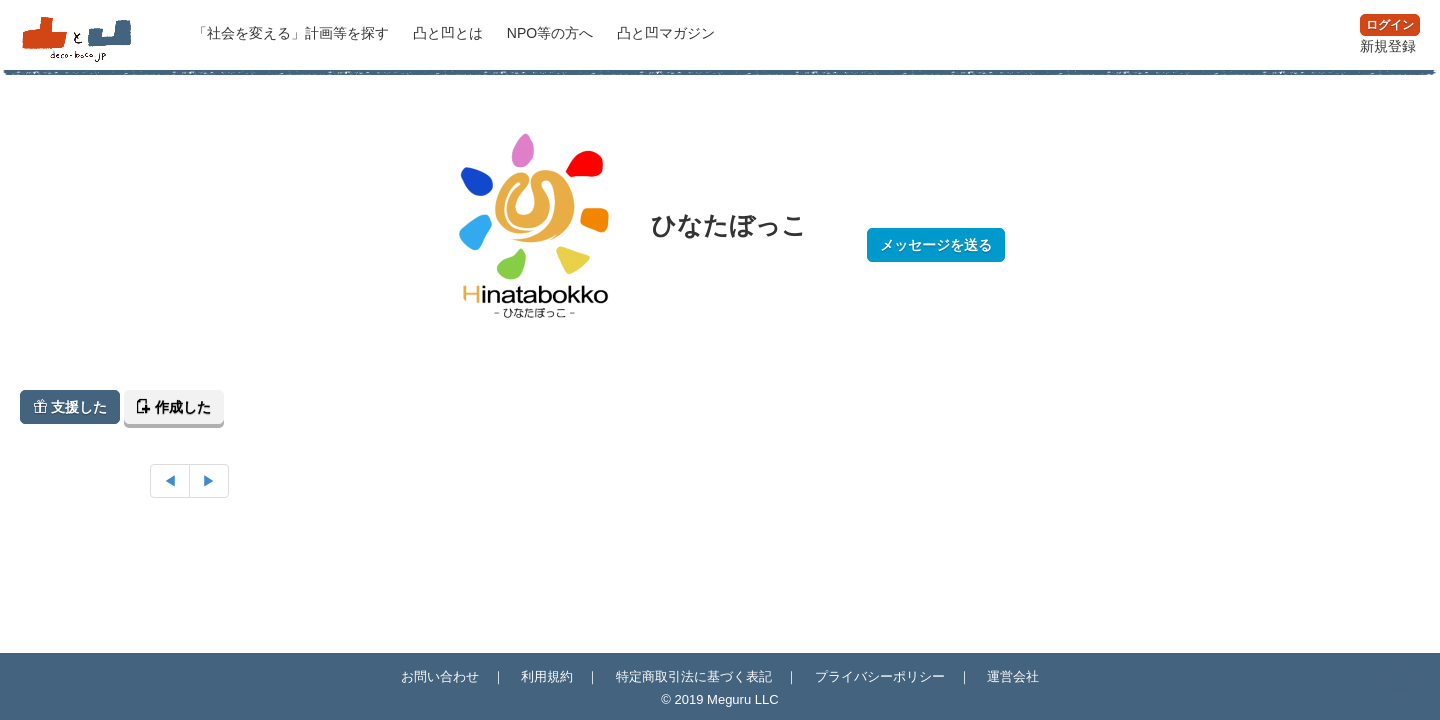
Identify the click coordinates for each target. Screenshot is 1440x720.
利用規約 (547, 676)
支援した (70, 407)
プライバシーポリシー (880, 676)
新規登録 (1388, 46)
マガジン (666, 33)
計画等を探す (293, 33)
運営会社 (1013, 676)
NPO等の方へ (552, 33)
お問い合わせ (440, 676)
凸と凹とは (450, 33)
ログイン (1390, 25)
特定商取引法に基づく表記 (694, 676)
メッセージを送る (936, 245)
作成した (174, 407)
